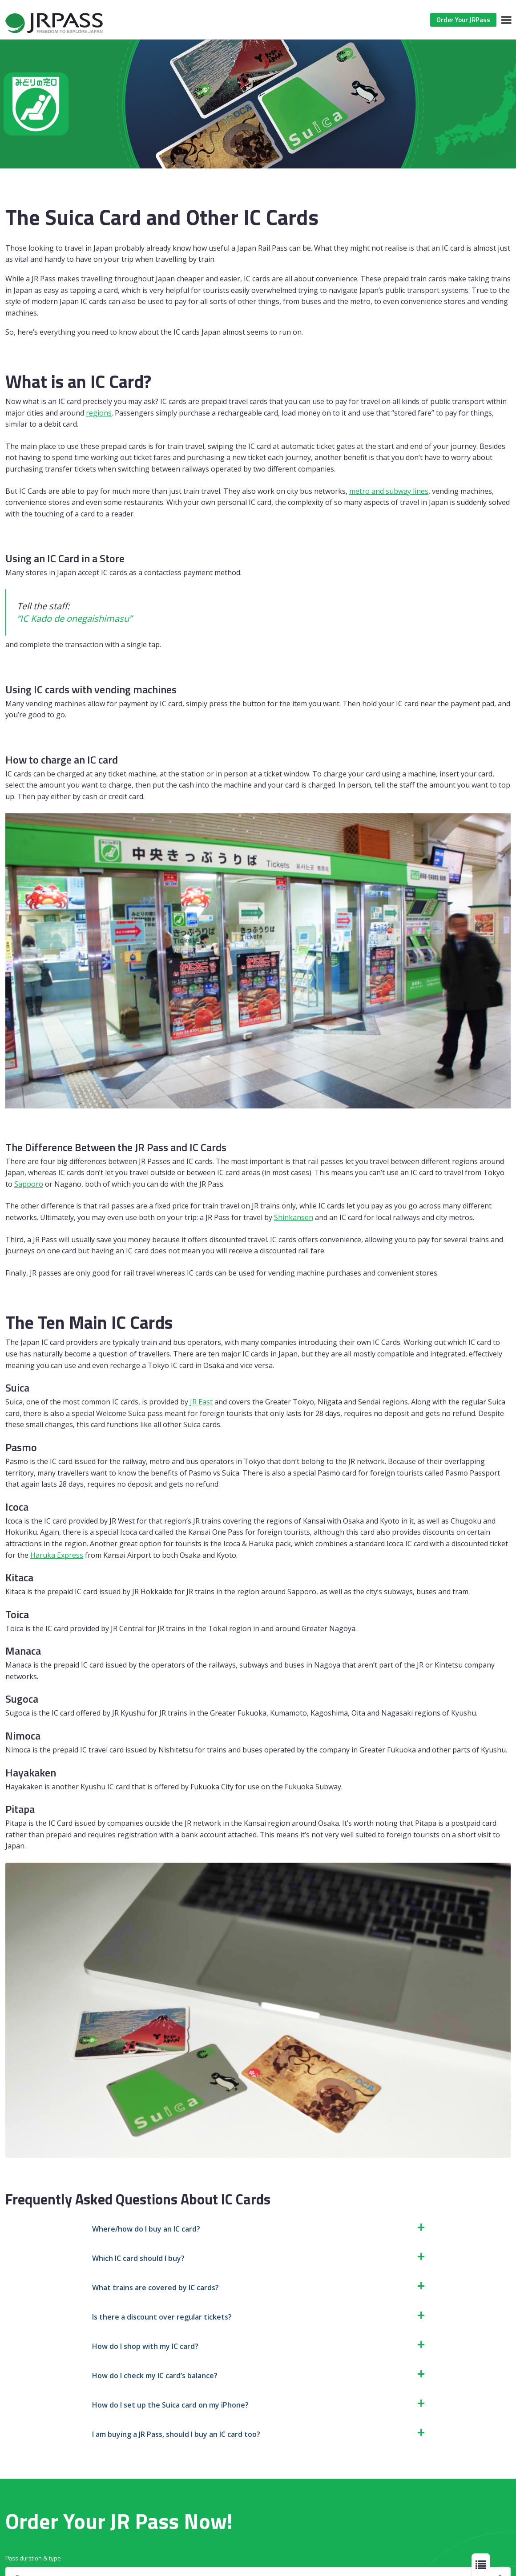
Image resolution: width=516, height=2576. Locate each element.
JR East (201, 1402)
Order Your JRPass (463, 20)
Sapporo (28, 1184)
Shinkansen (293, 1217)
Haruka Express (56, 1555)
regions (99, 413)
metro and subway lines (388, 491)
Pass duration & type (33, 2558)
